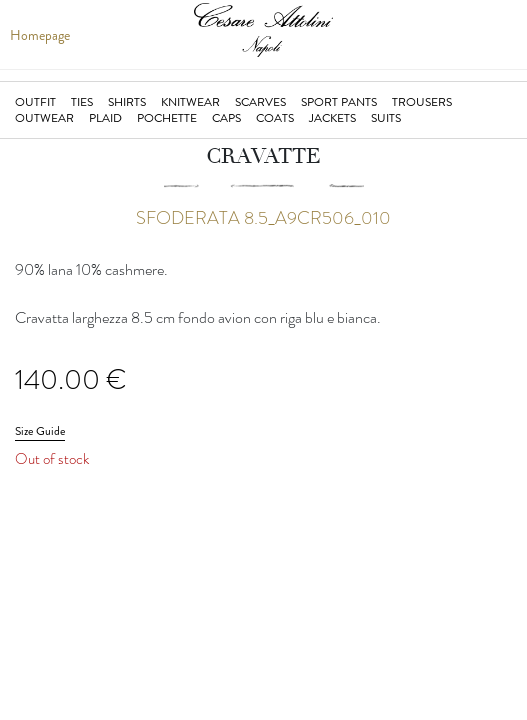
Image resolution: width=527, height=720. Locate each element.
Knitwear (190, 102)
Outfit (35, 102)
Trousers (422, 102)
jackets (332, 118)
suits (386, 118)
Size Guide (40, 431)
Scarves (260, 102)
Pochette (167, 118)
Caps (226, 118)
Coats (275, 118)
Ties (82, 102)
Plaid (105, 118)
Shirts (127, 102)
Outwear (44, 118)
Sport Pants (339, 102)
